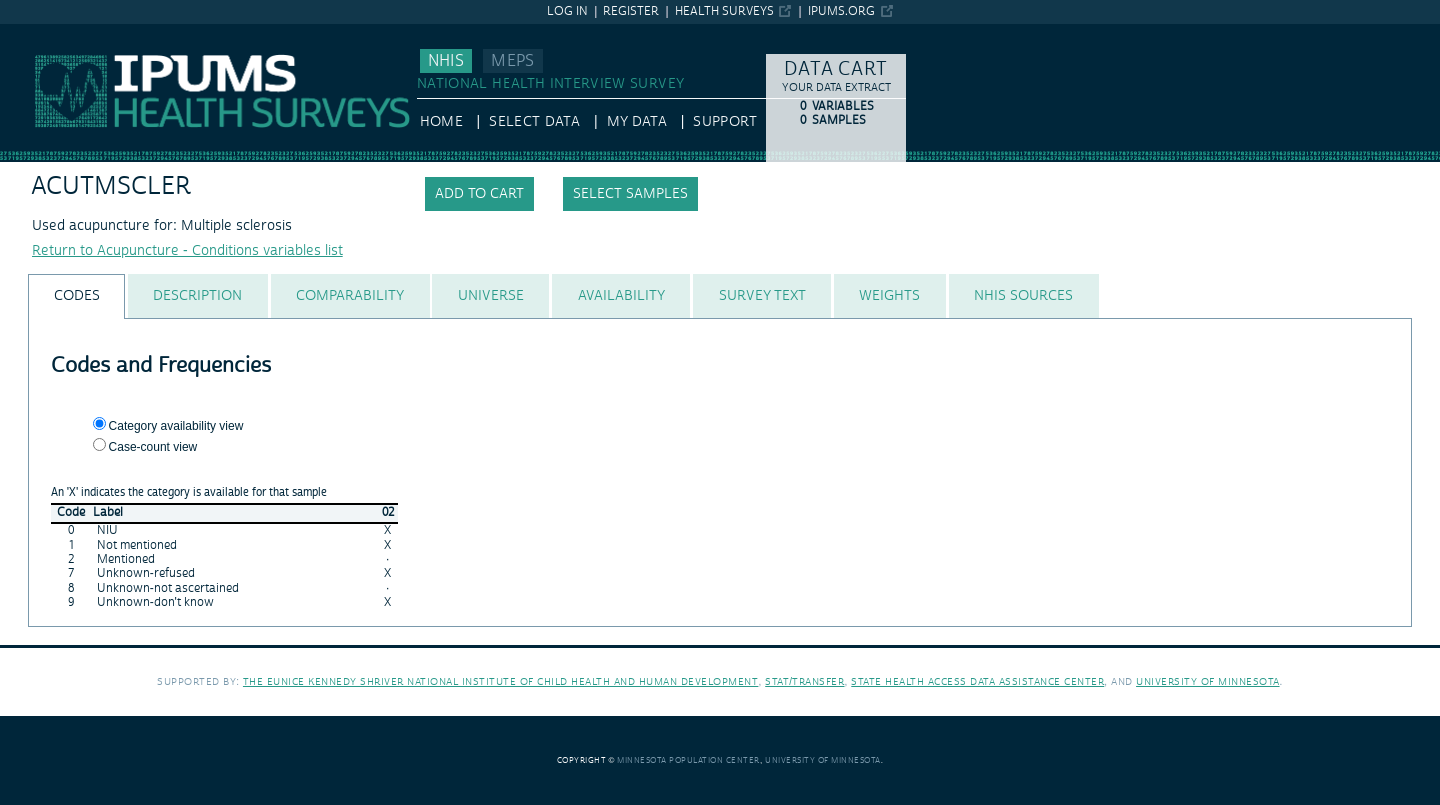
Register (631, 11)
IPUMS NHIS (39, 33)
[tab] (76, 296)
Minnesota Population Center (688, 760)
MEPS (512, 61)
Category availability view (176, 426)
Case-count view (153, 447)
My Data (637, 122)
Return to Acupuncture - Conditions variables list (187, 251)
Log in (567, 11)
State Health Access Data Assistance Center (977, 681)
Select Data (534, 122)
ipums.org (841, 11)
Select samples (630, 194)
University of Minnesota (1208, 681)
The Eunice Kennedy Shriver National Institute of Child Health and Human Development (501, 681)
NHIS (446, 61)
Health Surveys (724, 11)
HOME (441, 122)
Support (724, 122)
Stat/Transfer (804, 681)
